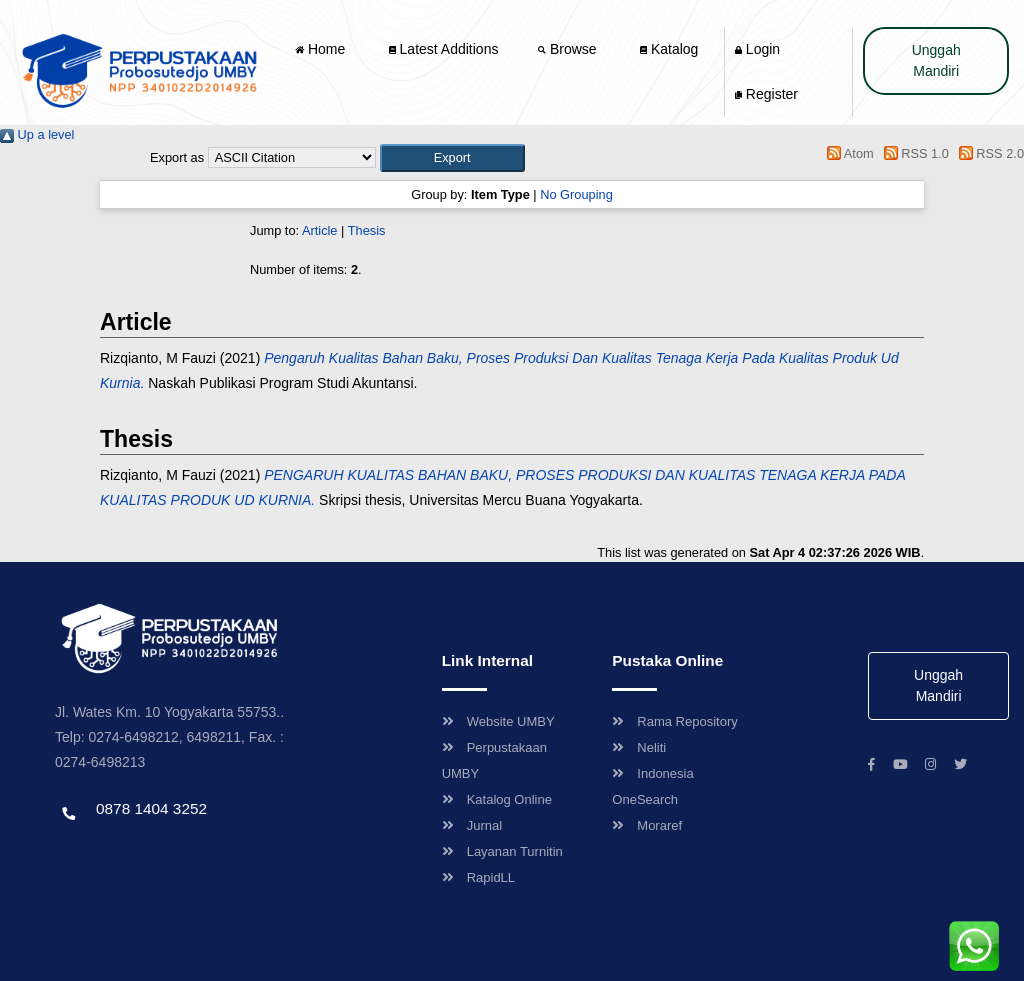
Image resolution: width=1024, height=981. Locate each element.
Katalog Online (497, 799)
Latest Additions (444, 49)
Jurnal (472, 825)
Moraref (647, 825)
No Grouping (576, 194)
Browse (569, 49)
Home (322, 49)
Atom (847, 153)
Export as (177, 157)
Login (757, 49)
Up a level (37, 134)
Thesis (367, 230)
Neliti (639, 747)
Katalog (669, 49)
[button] (452, 157)
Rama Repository (674, 721)
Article (320, 230)
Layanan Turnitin (502, 851)
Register (766, 94)
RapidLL (478, 877)
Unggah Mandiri (936, 60)
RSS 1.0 (913, 153)
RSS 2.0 (988, 153)
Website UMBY (498, 721)
